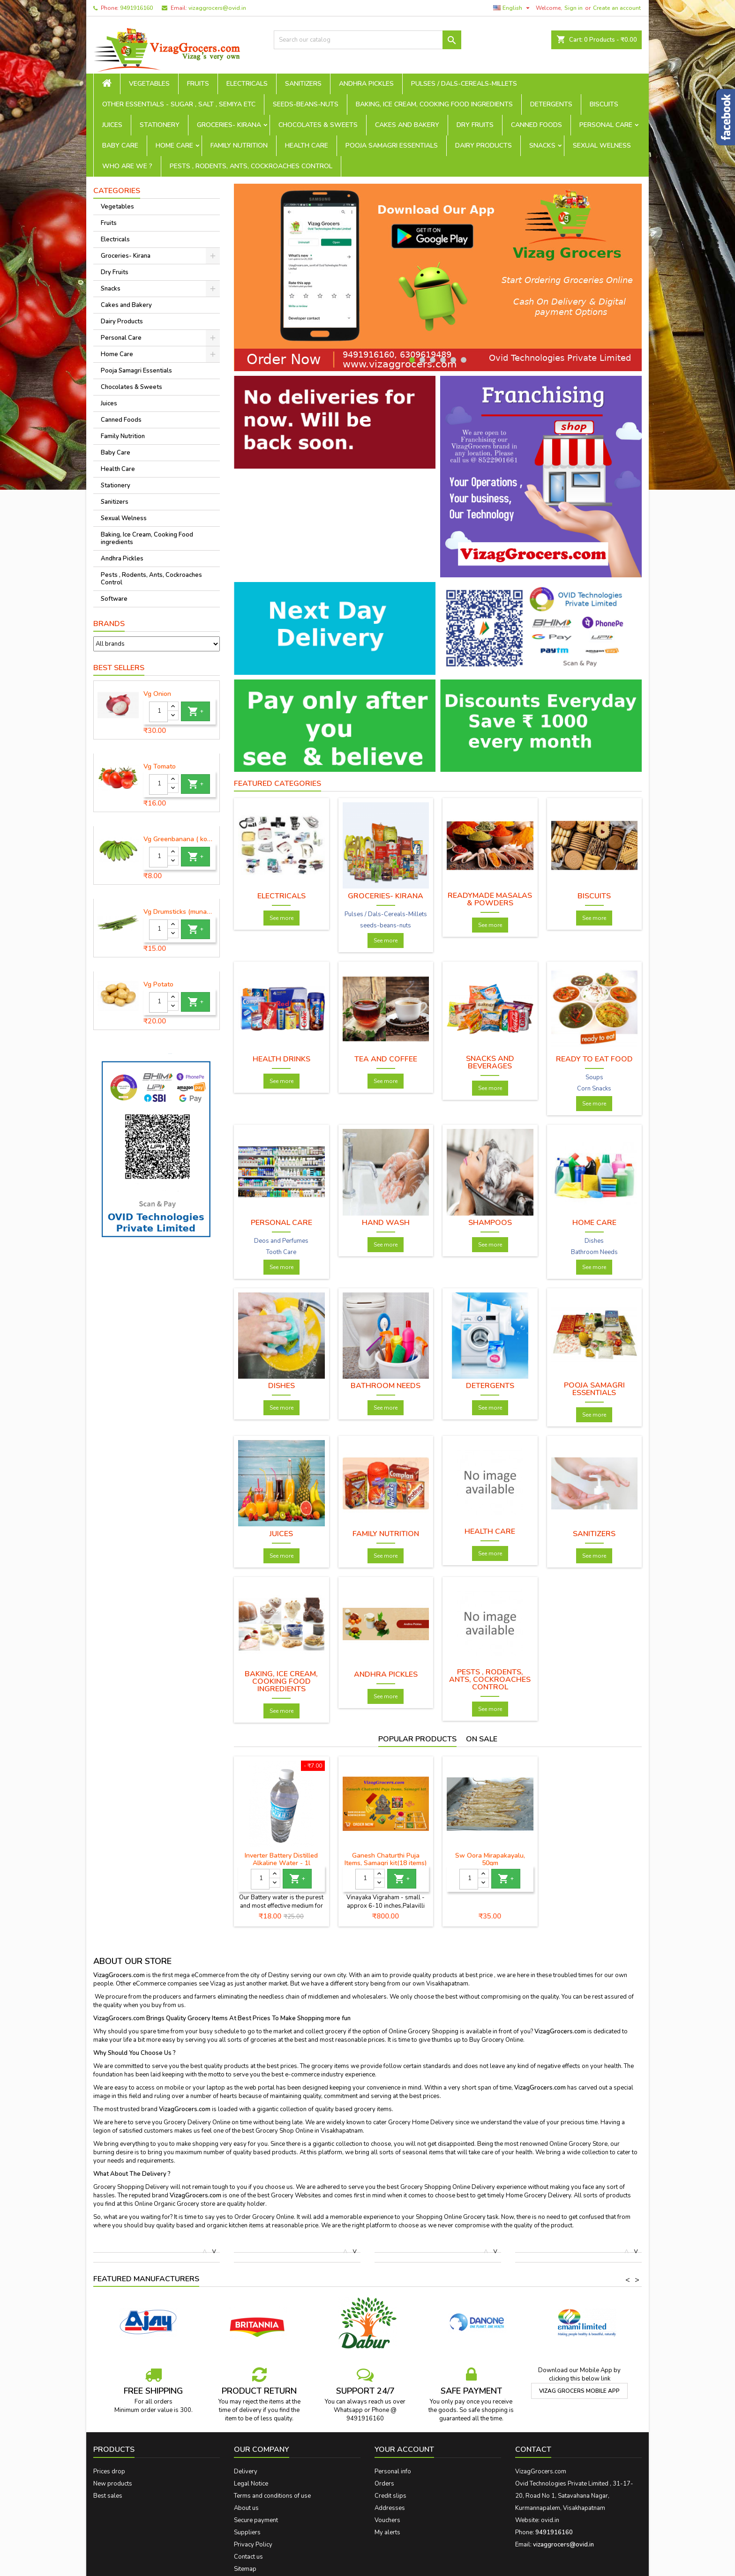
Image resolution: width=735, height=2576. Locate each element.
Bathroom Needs (594, 1252)
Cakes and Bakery (407, 124)
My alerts (387, 2532)
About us (246, 2508)
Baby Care (120, 145)
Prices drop (109, 2471)
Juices (112, 124)
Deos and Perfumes (281, 1241)
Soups (594, 1077)
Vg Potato (158, 984)
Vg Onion (157, 694)
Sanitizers (303, 83)
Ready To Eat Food (594, 1059)
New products (112, 2483)
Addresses (390, 2508)
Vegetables (149, 83)
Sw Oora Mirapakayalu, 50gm (490, 1859)
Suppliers (247, 2532)
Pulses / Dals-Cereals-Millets (464, 83)
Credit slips (390, 2496)
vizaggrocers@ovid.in (217, 8)
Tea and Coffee (385, 1059)
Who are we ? (127, 166)
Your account (404, 2449)
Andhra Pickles (366, 83)
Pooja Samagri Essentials (391, 145)
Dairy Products (483, 145)
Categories (116, 191)
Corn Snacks (594, 1088)
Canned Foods (536, 124)
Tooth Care (281, 1252)
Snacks (542, 145)
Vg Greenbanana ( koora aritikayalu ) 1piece (179, 839)
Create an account (617, 8)
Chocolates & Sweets (318, 124)
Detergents (551, 104)
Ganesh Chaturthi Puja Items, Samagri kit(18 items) (386, 1859)
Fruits (198, 83)
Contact (533, 2449)
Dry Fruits (475, 124)
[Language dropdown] (512, 8)
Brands (109, 624)
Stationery (160, 124)
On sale (481, 1739)
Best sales (107, 2496)
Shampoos (490, 1222)
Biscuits (604, 104)
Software (114, 599)
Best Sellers (118, 668)
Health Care (306, 145)
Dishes (594, 1241)
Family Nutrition (239, 145)
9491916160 (136, 8)
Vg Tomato (159, 766)
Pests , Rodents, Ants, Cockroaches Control (251, 166)
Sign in (573, 8)
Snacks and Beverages (490, 1062)
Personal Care (605, 124)
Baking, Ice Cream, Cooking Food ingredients (434, 104)
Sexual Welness (602, 145)
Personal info (393, 2471)
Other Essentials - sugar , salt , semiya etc (178, 104)
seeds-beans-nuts (305, 104)
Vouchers (387, 2520)
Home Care (174, 145)
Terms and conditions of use (272, 2496)
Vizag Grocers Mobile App (579, 2391)
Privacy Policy (253, 2544)
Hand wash (386, 1222)
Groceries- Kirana (229, 124)
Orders (384, 2483)
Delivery (245, 2471)
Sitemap (245, 2569)
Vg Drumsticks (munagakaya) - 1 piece (179, 912)
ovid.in (550, 2520)
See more (281, 918)
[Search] (367, 39)
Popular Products (417, 1739)
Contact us (248, 2557)
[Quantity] (158, 712)
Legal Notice (251, 2483)
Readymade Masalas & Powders (490, 899)
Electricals (247, 83)
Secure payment (256, 2520)
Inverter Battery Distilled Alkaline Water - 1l (281, 1859)
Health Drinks (281, 1059)
